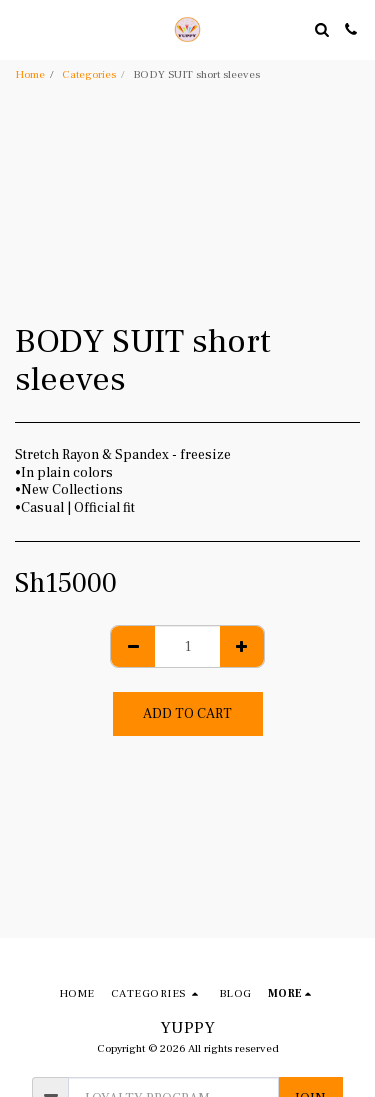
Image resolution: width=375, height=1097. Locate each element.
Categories (89, 74)
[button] (22, 29)
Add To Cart (187, 714)
